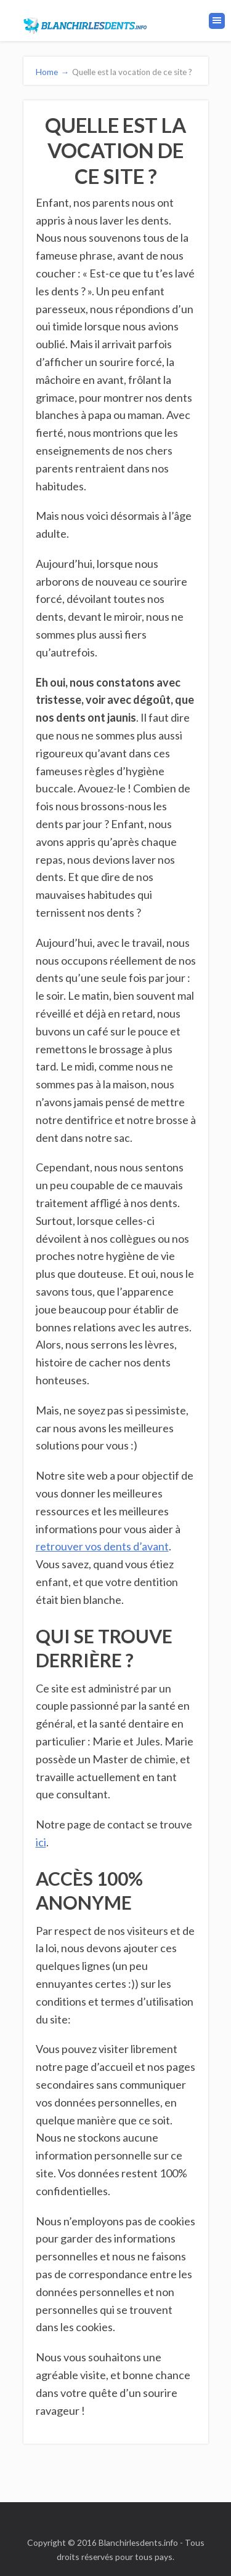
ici (41, 1842)
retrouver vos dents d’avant (102, 1546)
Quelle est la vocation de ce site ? (132, 72)
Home (53, 72)
